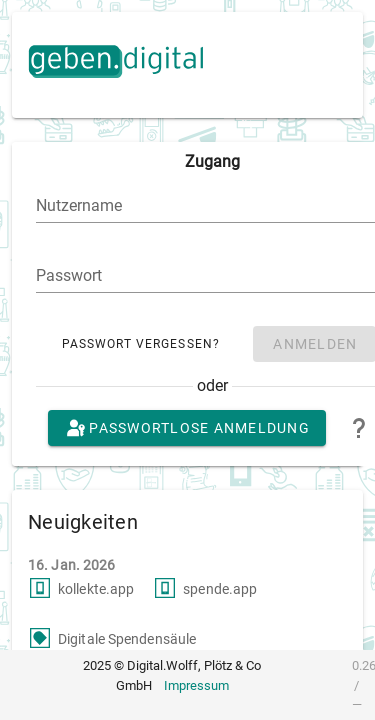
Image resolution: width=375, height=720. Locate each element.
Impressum (196, 685)
